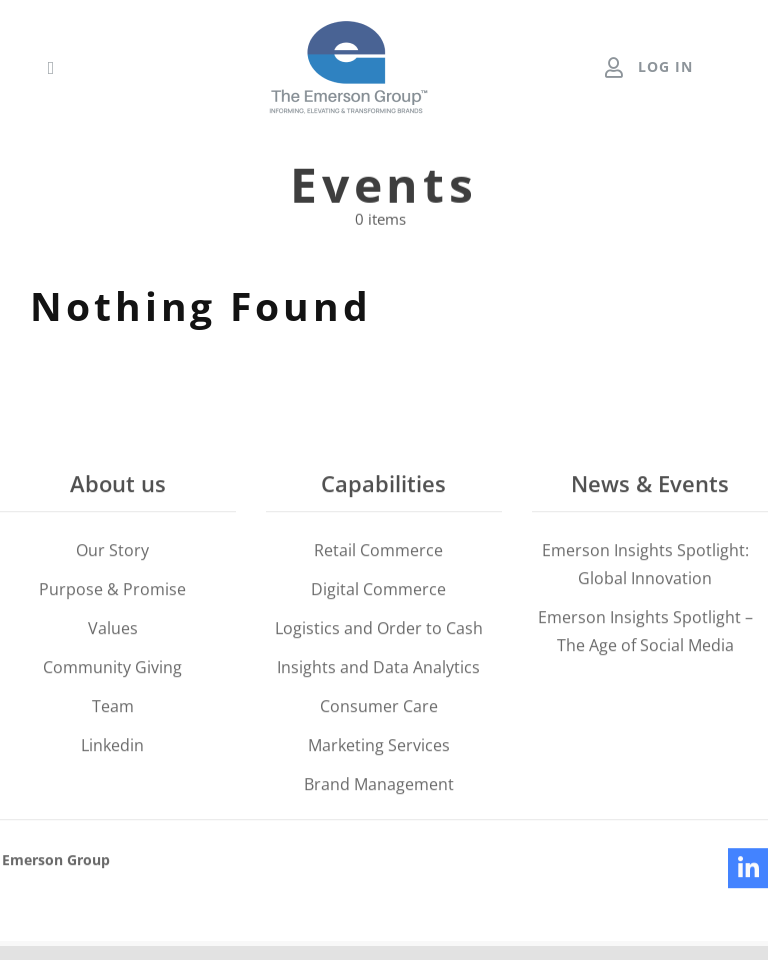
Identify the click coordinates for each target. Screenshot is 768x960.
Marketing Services (379, 749)
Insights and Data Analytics (378, 671)
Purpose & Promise (112, 593)
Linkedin (112, 749)
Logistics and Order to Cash (379, 632)
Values (113, 632)
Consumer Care (379, 710)
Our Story (112, 554)
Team (113, 710)
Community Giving (112, 671)
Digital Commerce (378, 593)
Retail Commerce (378, 554)
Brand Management (379, 788)
